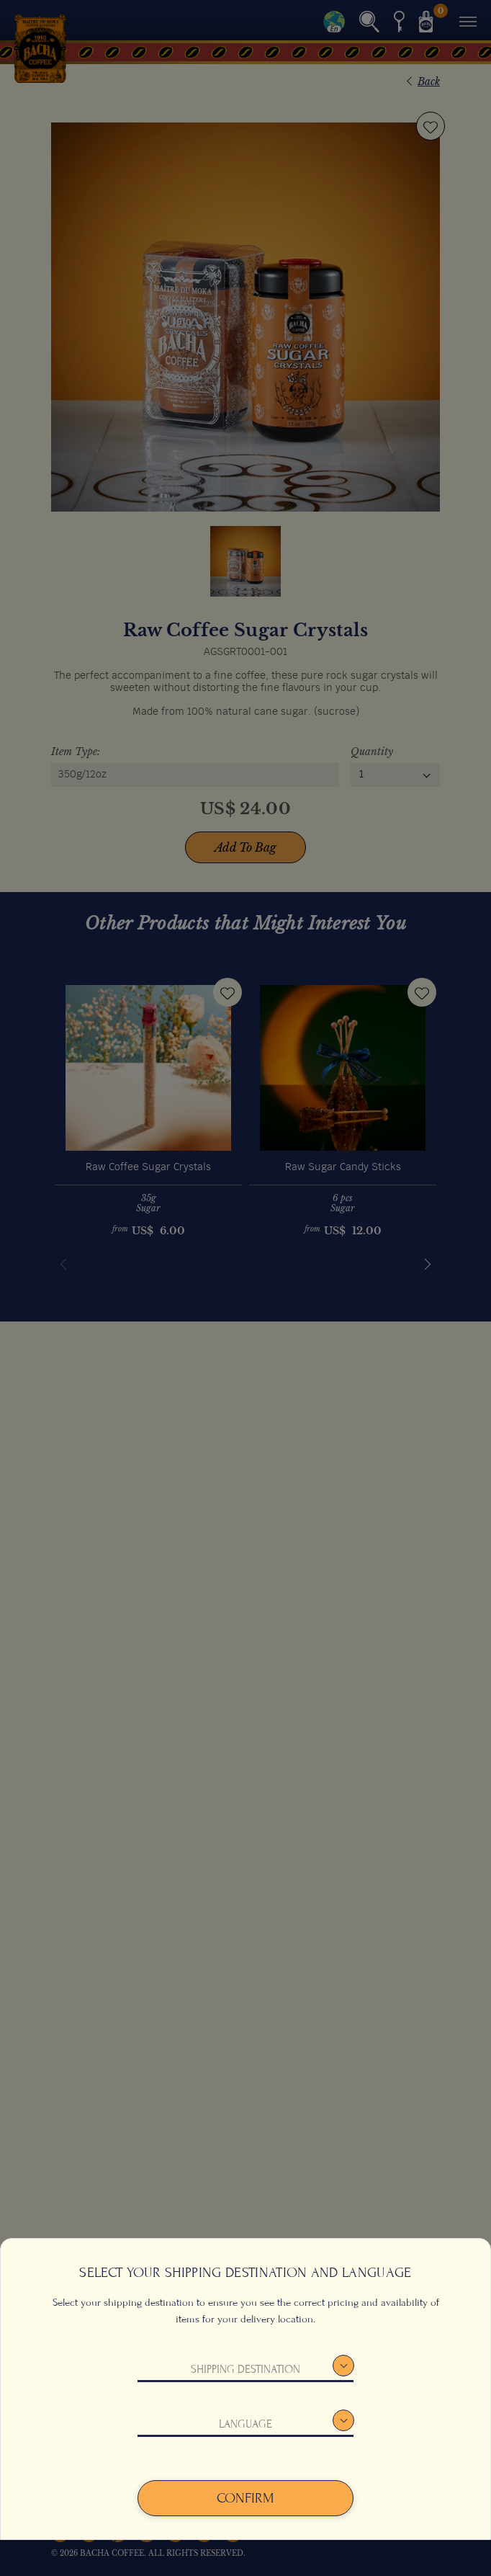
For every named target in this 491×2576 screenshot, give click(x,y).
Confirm (245, 2498)
